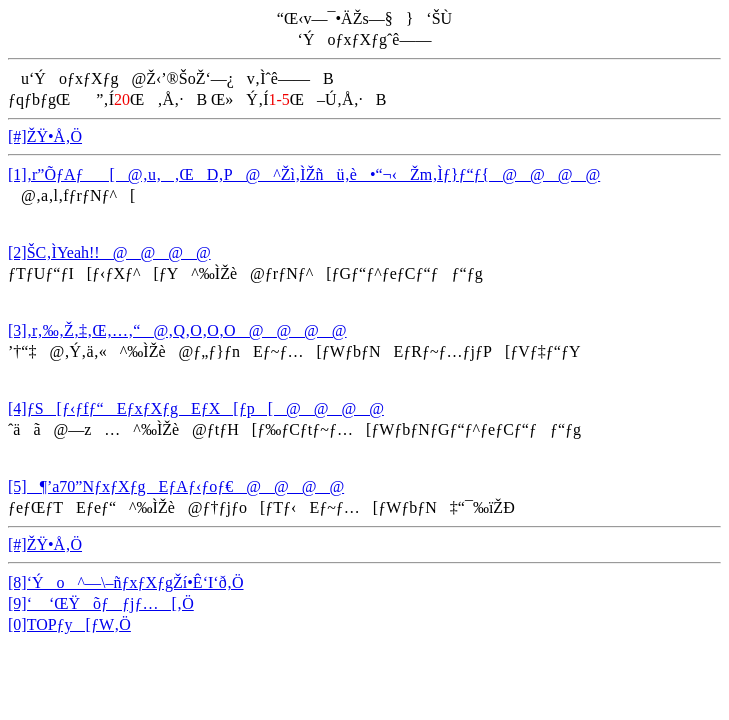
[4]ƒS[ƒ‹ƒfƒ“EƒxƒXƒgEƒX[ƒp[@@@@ (196, 408)
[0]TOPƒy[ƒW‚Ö (69, 624)
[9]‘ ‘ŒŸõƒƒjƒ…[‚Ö (101, 603)
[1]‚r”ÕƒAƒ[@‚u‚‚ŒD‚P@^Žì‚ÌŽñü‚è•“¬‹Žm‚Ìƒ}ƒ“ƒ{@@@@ (304, 174)
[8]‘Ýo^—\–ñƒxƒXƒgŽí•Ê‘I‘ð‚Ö (126, 582)
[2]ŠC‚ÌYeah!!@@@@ (109, 252)
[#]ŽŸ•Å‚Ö (45, 136)
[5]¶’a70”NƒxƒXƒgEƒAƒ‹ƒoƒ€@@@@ (176, 486)
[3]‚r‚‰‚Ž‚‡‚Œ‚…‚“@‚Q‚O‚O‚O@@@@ (177, 330)
